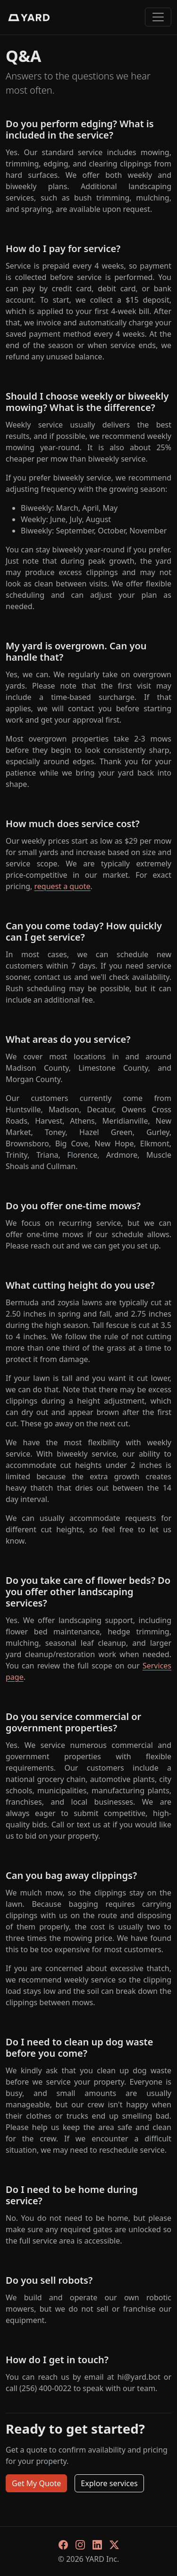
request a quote (62, 886)
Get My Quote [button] (36, 2483)
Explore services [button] (109, 2483)
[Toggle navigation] (158, 17)
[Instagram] (80, 2544)
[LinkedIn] (97, 2544)
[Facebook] (63, 2544)
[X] (114, 2544)
